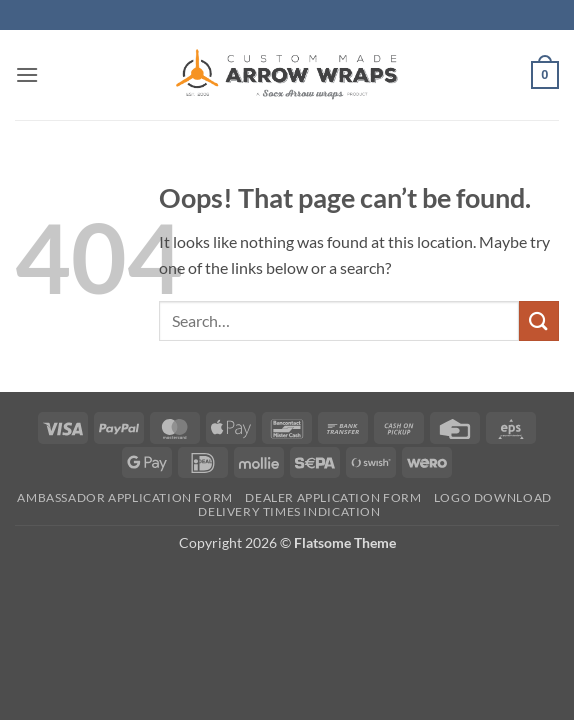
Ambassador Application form (125, 497)
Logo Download (493, 497)
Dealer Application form (333, 497)
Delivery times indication (289, 511)
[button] (27, 74)
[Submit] (539, 320)
